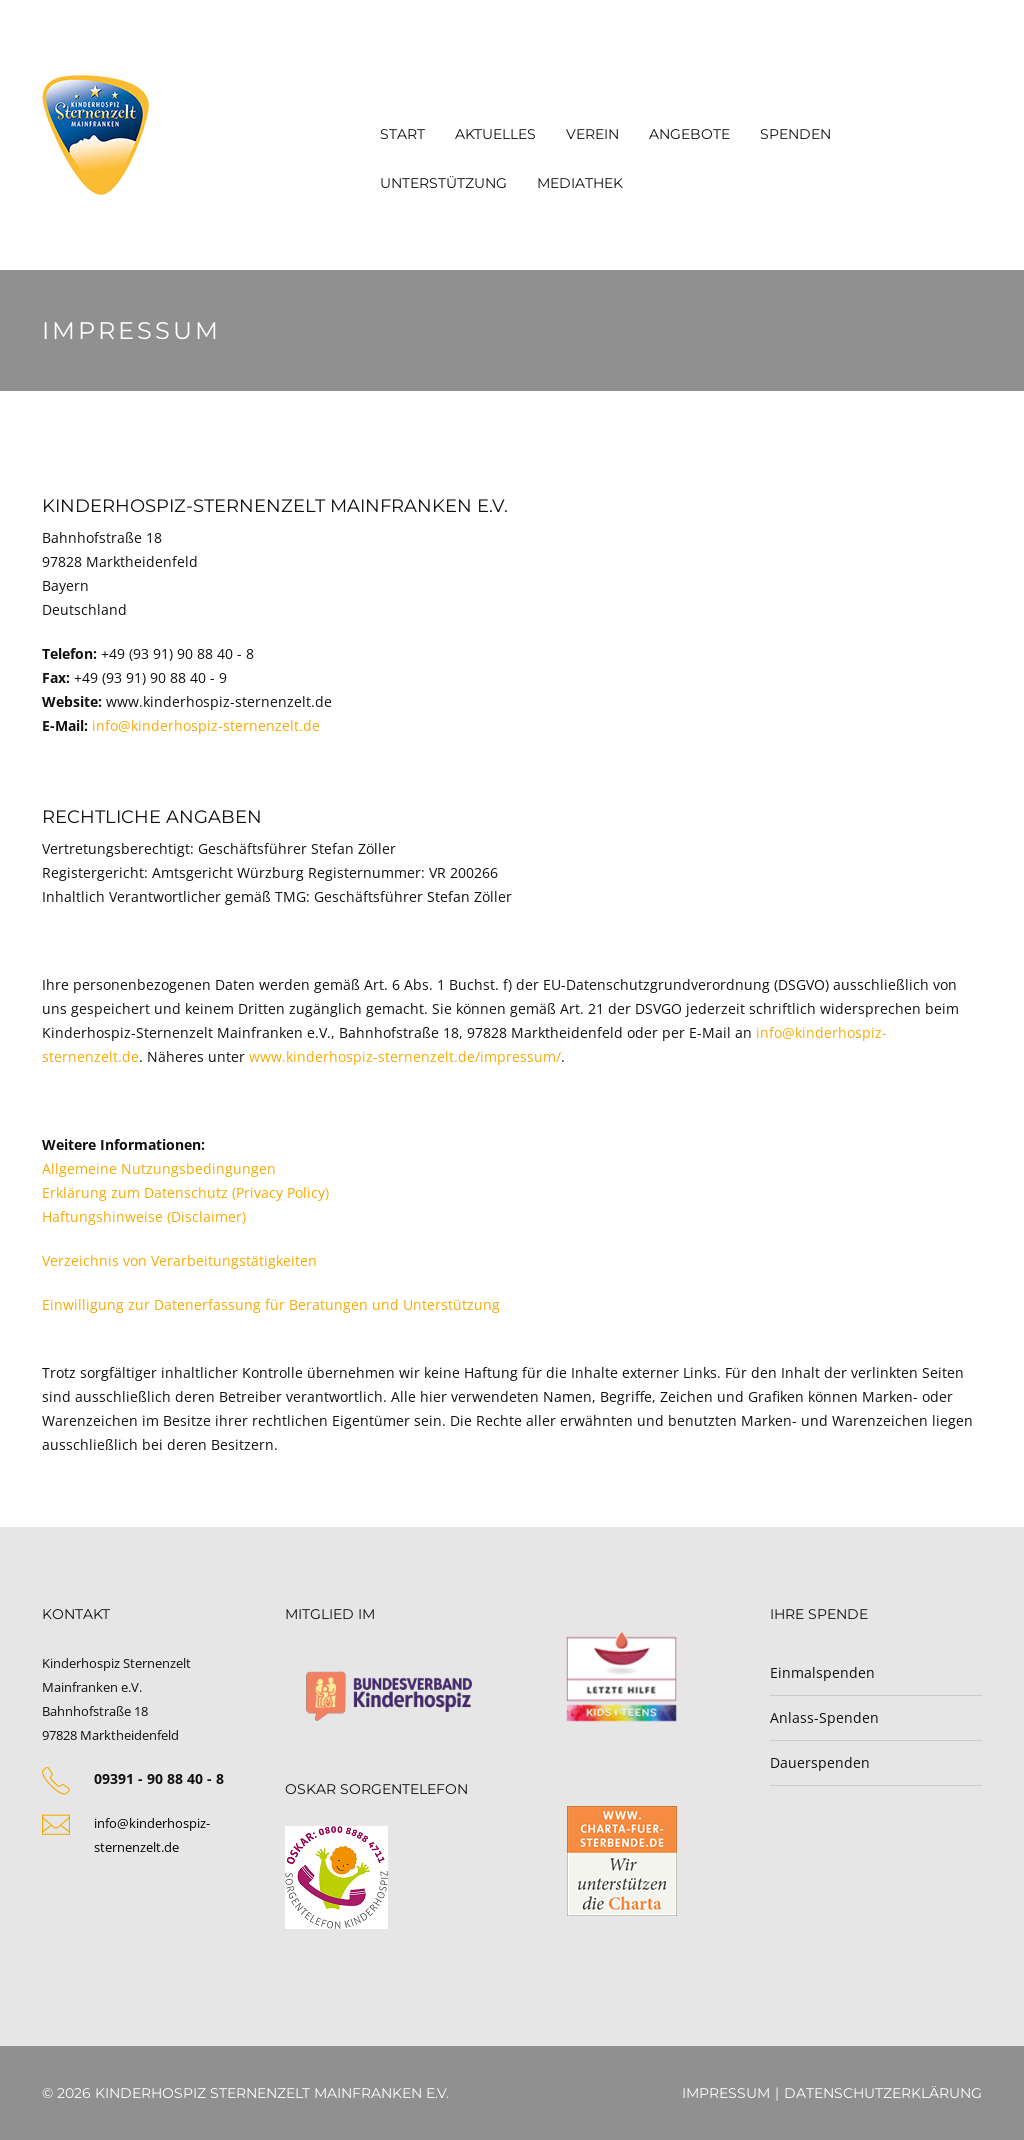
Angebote (689, 134)
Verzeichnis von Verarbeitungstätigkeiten (179, 1260)
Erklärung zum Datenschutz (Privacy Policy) (185, 1192)
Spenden (795, 134)
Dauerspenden (820, 1762)
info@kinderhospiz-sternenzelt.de (206, 725)
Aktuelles (495, 134)
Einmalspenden (822, 1672)
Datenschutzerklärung (883, 2093)
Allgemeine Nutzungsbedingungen (159, 1168)
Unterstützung (443, 183)
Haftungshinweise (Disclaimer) (144, 1216)
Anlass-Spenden (824, 1717)
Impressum (726, 2093)
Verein (592, 134)
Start (402, 134)
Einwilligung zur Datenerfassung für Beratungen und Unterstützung (271, 1304)
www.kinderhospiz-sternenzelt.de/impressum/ (405, 1056)
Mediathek (580, 183)
